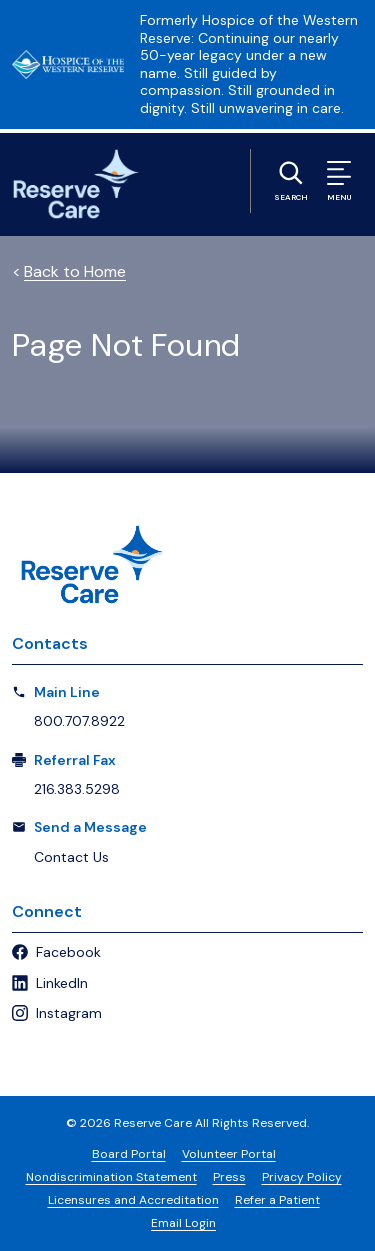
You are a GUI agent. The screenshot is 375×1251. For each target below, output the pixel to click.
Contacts (50, 643)
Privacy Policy (302, 1177)
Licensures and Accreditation (133, 1200)
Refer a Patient (277, 1200)
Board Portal (129, 1154)
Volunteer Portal (229, 1154)
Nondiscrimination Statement (111, 1177)
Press (229, 1177)
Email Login (183, 1223)
